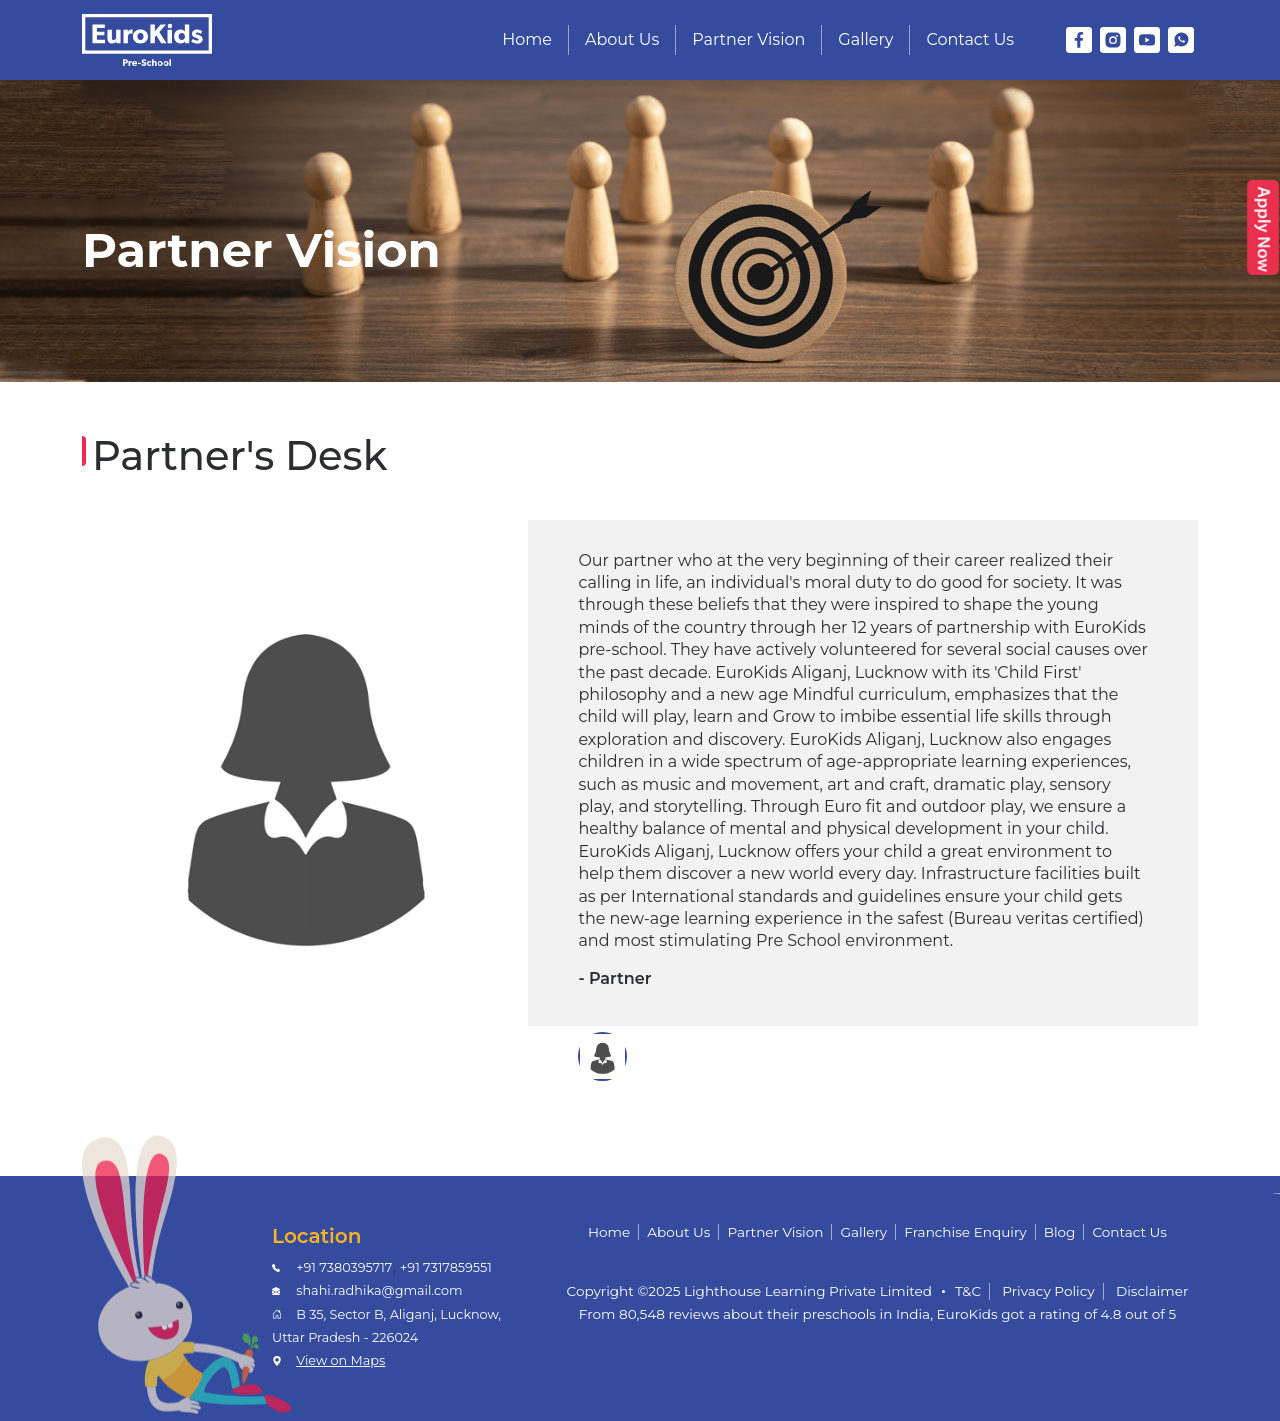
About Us (622, 39)
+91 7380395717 (344, 1267)
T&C (968, 1291)
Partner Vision (748, 39)
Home (527, 39)
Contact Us (970, 39)
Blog (1060, 1232)
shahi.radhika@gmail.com (379, 1290)
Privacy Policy (1048, 1291)
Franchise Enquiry (965, 1232)
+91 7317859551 (446, 1267)
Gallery (865, 39)
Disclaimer (1152, 1291)
